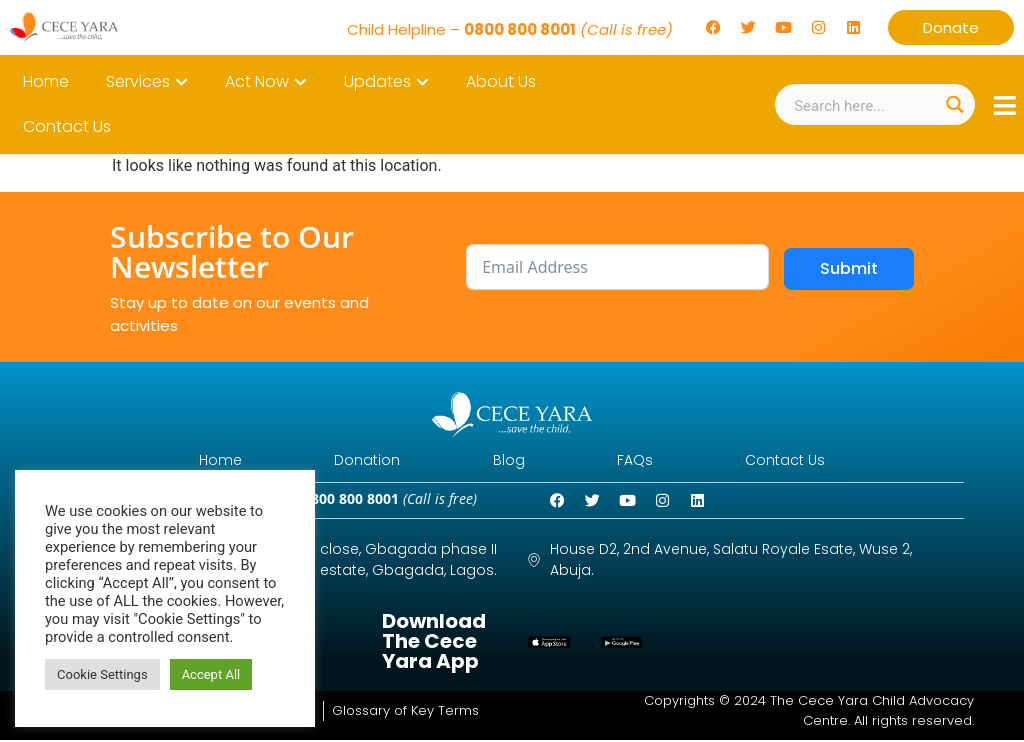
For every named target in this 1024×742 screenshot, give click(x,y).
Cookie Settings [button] (102, 674)
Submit (849, 268)
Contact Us (801, 461)
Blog (509, 461)
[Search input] (863, 104)
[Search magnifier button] (954, 104)
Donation (360, 461)
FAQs (643, 461)
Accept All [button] (211, 674)
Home (205, 461)
